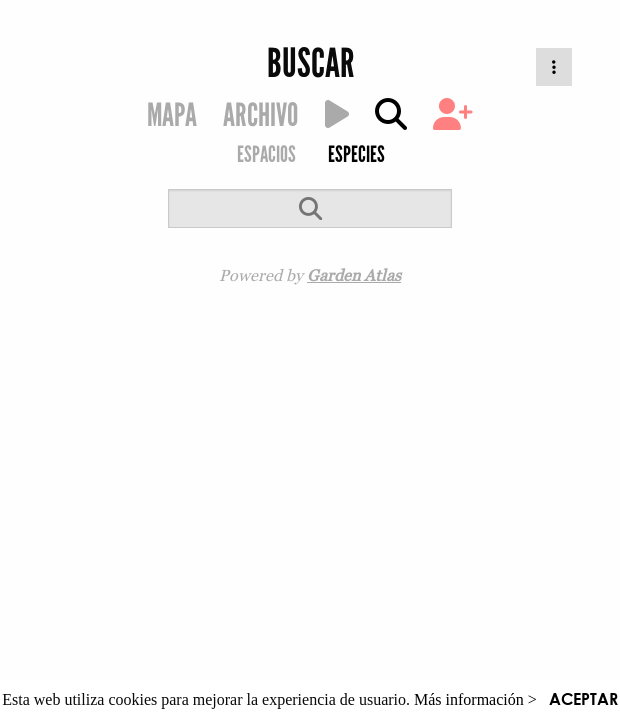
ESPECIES (356, 154)
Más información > (475, 699)
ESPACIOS (266, 154)
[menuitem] (265, 156)
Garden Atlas (354, 275)
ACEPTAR (583, 698)
